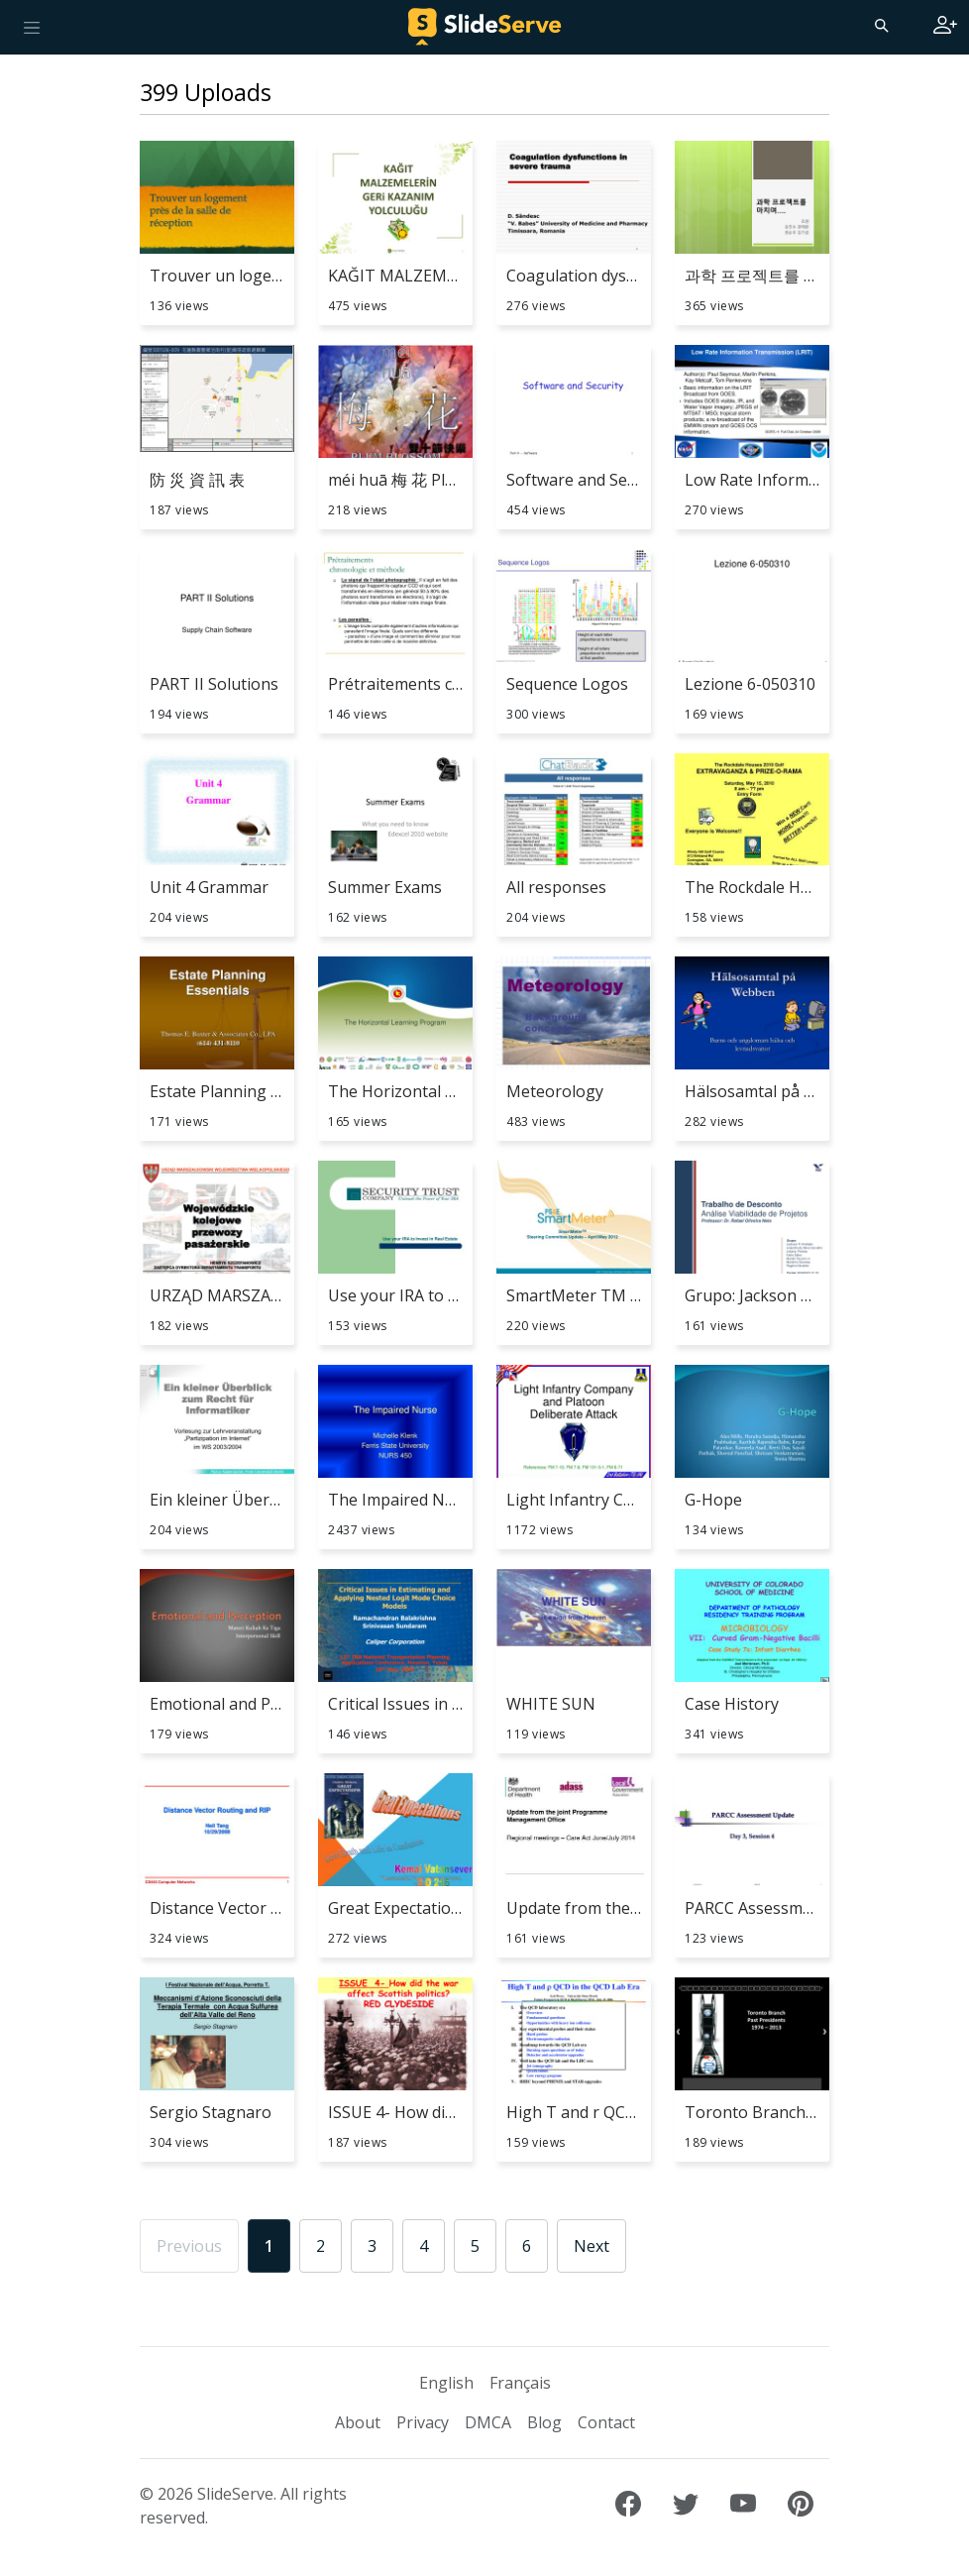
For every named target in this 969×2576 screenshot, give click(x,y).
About (357, 2422)
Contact (606, 2422)
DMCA (488, 2422)
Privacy (422, 2422)
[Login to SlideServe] (945, 27)
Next (591, 2246)
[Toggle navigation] (32, 27)
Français (520, 2383)
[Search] (880, 25)
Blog (544, 2422)
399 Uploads (205, 92)
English (446, 2383)
